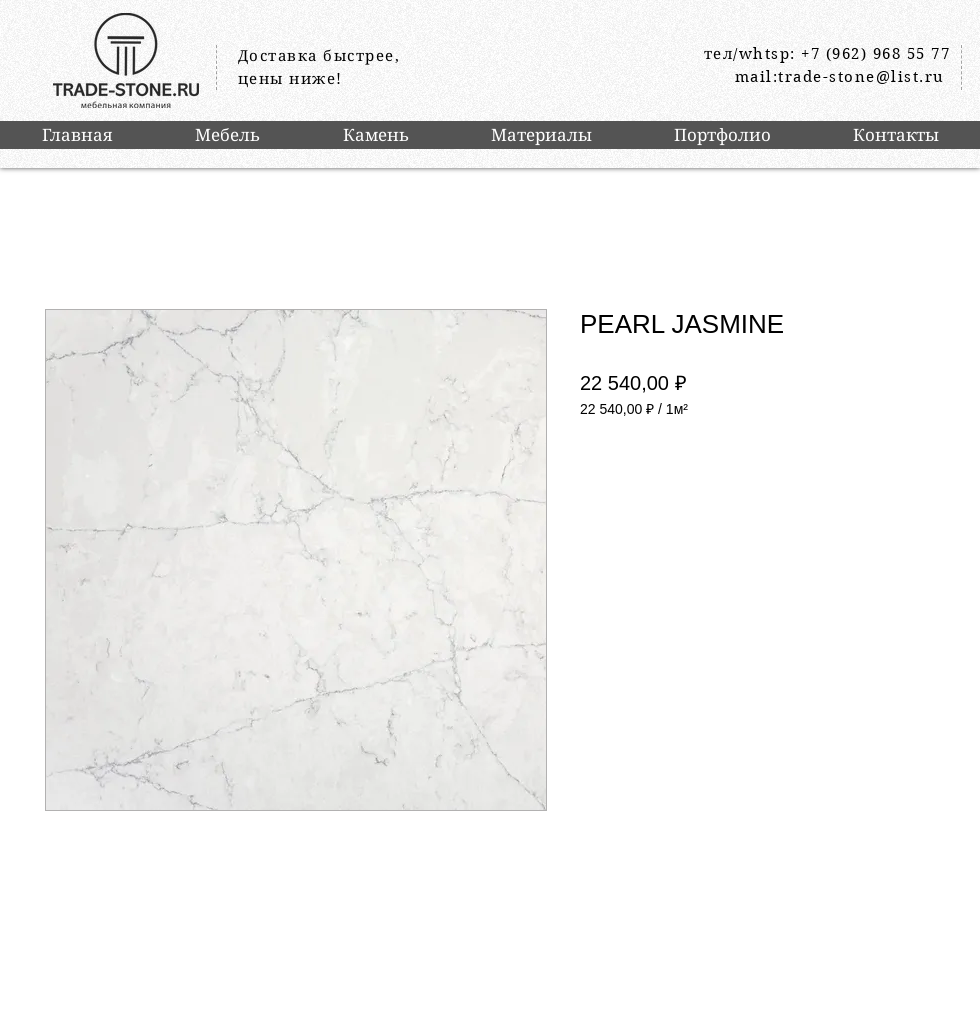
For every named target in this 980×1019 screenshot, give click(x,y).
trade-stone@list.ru (861, 77)
